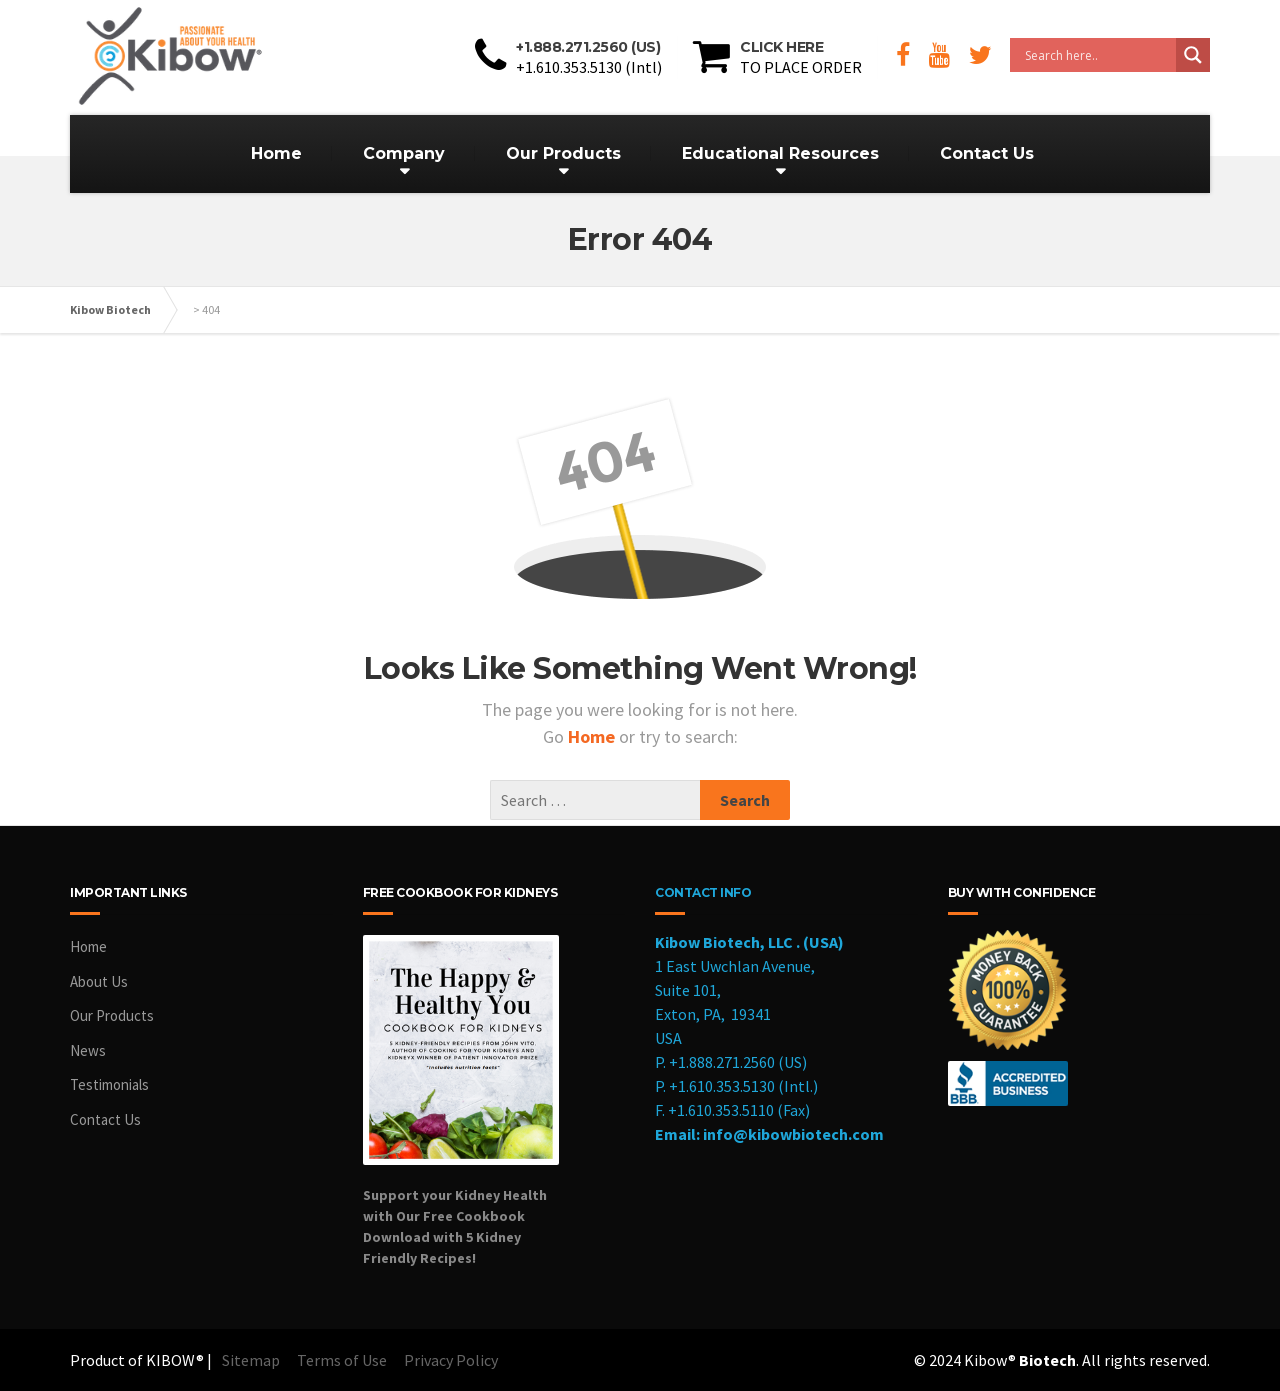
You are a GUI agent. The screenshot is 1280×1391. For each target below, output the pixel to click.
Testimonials (109, 1084)
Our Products (563, 153)
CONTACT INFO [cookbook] (703, 892)
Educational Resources (780, 153)
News (88, 1050)
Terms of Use (342, 1360)
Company (404, 153)
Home (276, 153)
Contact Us (987, 153)
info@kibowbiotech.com (793, 1134)
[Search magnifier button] (1193, 55)
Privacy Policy (451, 1360)
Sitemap (251, 1360)
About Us (99, 981)
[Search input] (1098, 55)
